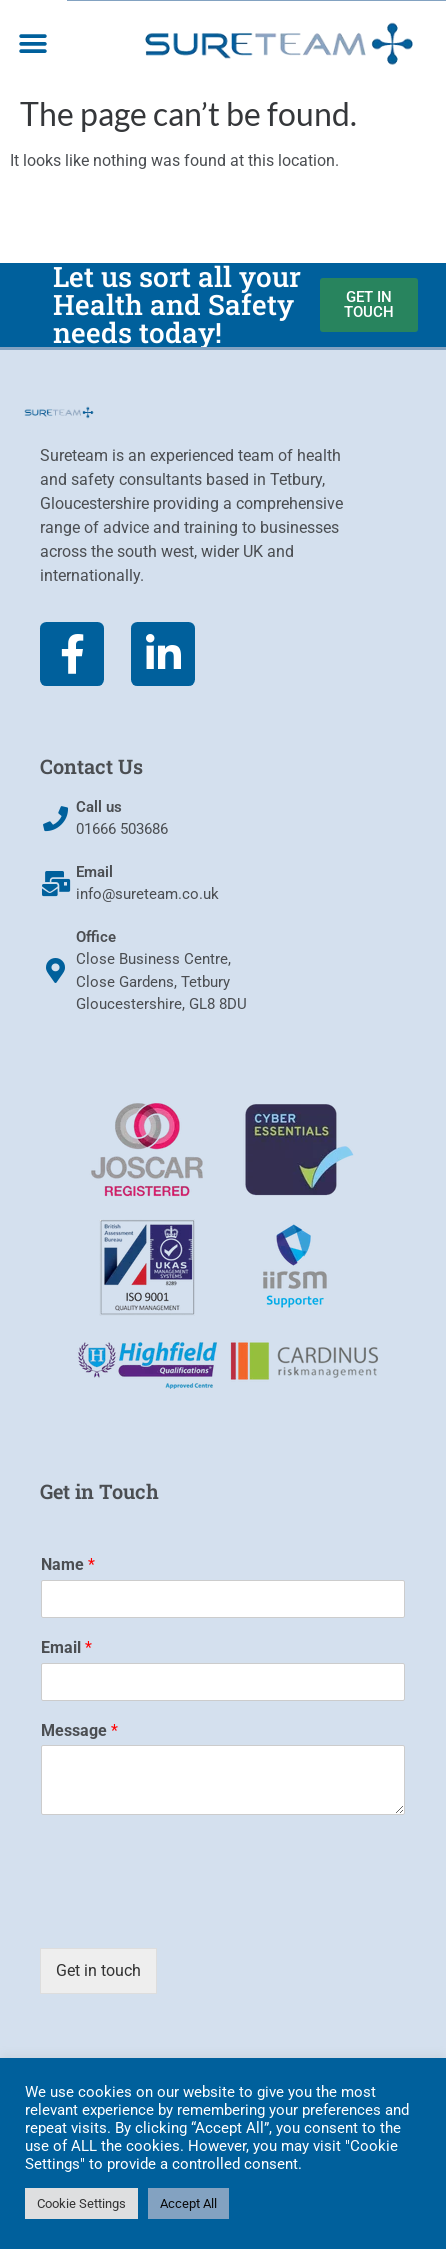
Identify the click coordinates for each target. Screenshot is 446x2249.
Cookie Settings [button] (81, 2203)
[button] (32, 43)
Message (79, 1730)
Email (66, 1647)
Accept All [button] (188, 2203)
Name (68, 1564)
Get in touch (98, 1970)
